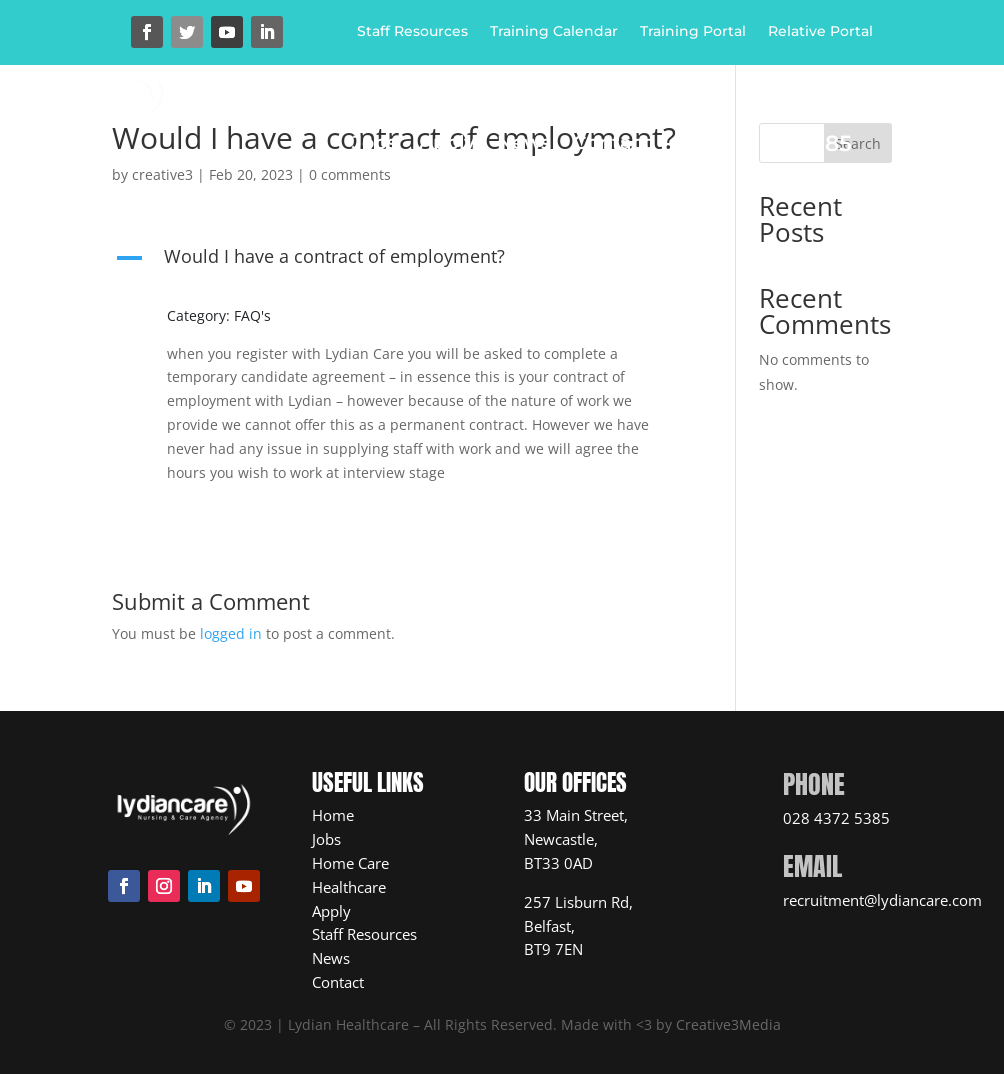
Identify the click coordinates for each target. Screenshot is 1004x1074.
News (524, 145)
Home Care (457, 115)
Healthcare (608, 115)
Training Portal (693, 32)
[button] (399, 261)
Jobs (374, 145)
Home (350, 115)
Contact (612, 145)
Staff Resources (412, 32)
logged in (231, 633)
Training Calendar (554, 32)
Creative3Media (728, 1024)
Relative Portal (820, 32)
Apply (447, 145)
